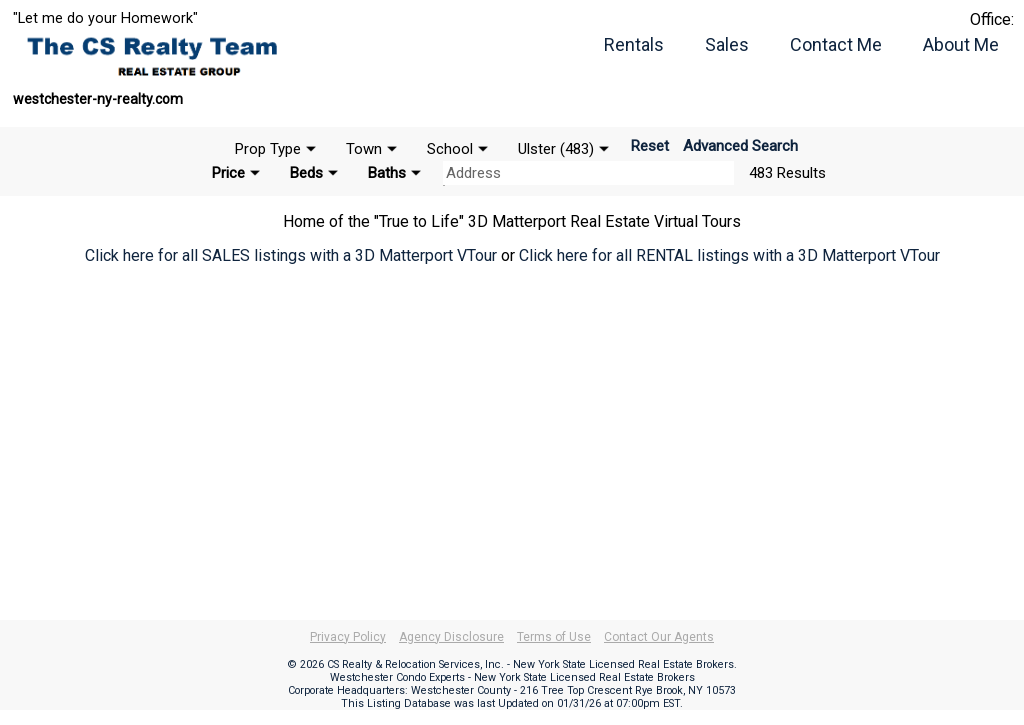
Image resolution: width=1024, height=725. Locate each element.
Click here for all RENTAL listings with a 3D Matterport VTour (729, 255)
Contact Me (836, 44)
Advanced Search (740, 146)
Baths (387, 173)
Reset (650, 146)
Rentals (634, 44)
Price (228, 173)
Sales (727, 44)
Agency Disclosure (451, 637)
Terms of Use (554, 637)
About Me (961, 44)
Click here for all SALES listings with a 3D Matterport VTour (291, 255)
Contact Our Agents (659, 637)
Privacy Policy (348, 637)
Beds (306, 173)
